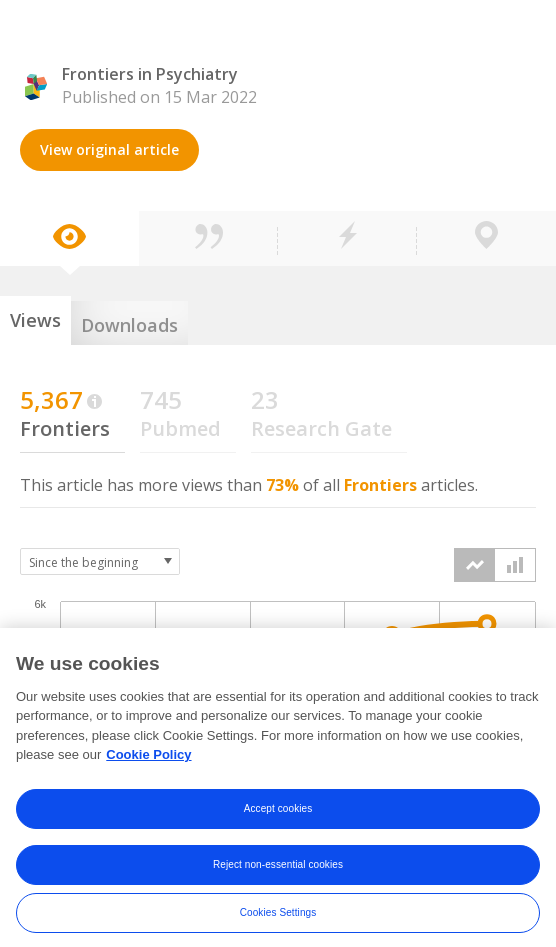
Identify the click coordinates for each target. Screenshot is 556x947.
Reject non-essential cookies (278, 875)
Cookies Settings (278, 923)
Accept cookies (278, 819)
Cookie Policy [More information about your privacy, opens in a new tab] (148, 766)
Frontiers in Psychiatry (150, 74)
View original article (109, 149)
